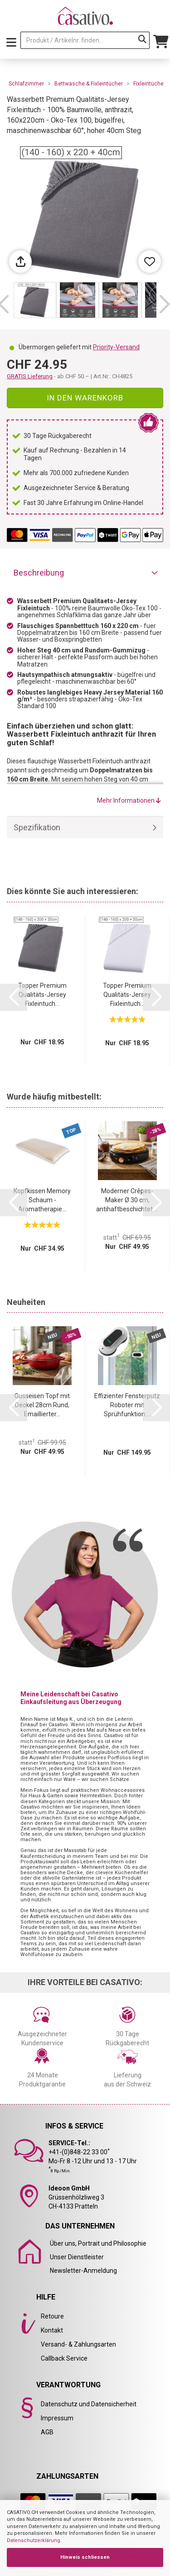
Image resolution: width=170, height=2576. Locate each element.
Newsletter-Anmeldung (83, 2270)
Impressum (57, 2418)
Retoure (52, 2316)
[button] (164, 304)
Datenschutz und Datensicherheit (88, 2404)
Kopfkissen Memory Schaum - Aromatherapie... (42, 1200)
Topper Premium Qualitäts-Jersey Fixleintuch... (42, 994)
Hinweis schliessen (85, 2557)
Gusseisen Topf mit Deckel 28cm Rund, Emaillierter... (42, 1405)
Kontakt (52, 2330)
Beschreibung (39, 572)
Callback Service (64, 2358)
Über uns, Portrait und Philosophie (98, 2243)
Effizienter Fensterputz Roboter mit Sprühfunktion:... (127, 1405)
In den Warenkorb (85, 397)
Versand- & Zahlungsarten (78, 2344)
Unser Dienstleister (77, 2257)
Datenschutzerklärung (33, 2540)
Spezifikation (37, 827)
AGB (47, 2432)
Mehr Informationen (129, 800)
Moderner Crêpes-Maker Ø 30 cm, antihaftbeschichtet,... (127, 1200)
